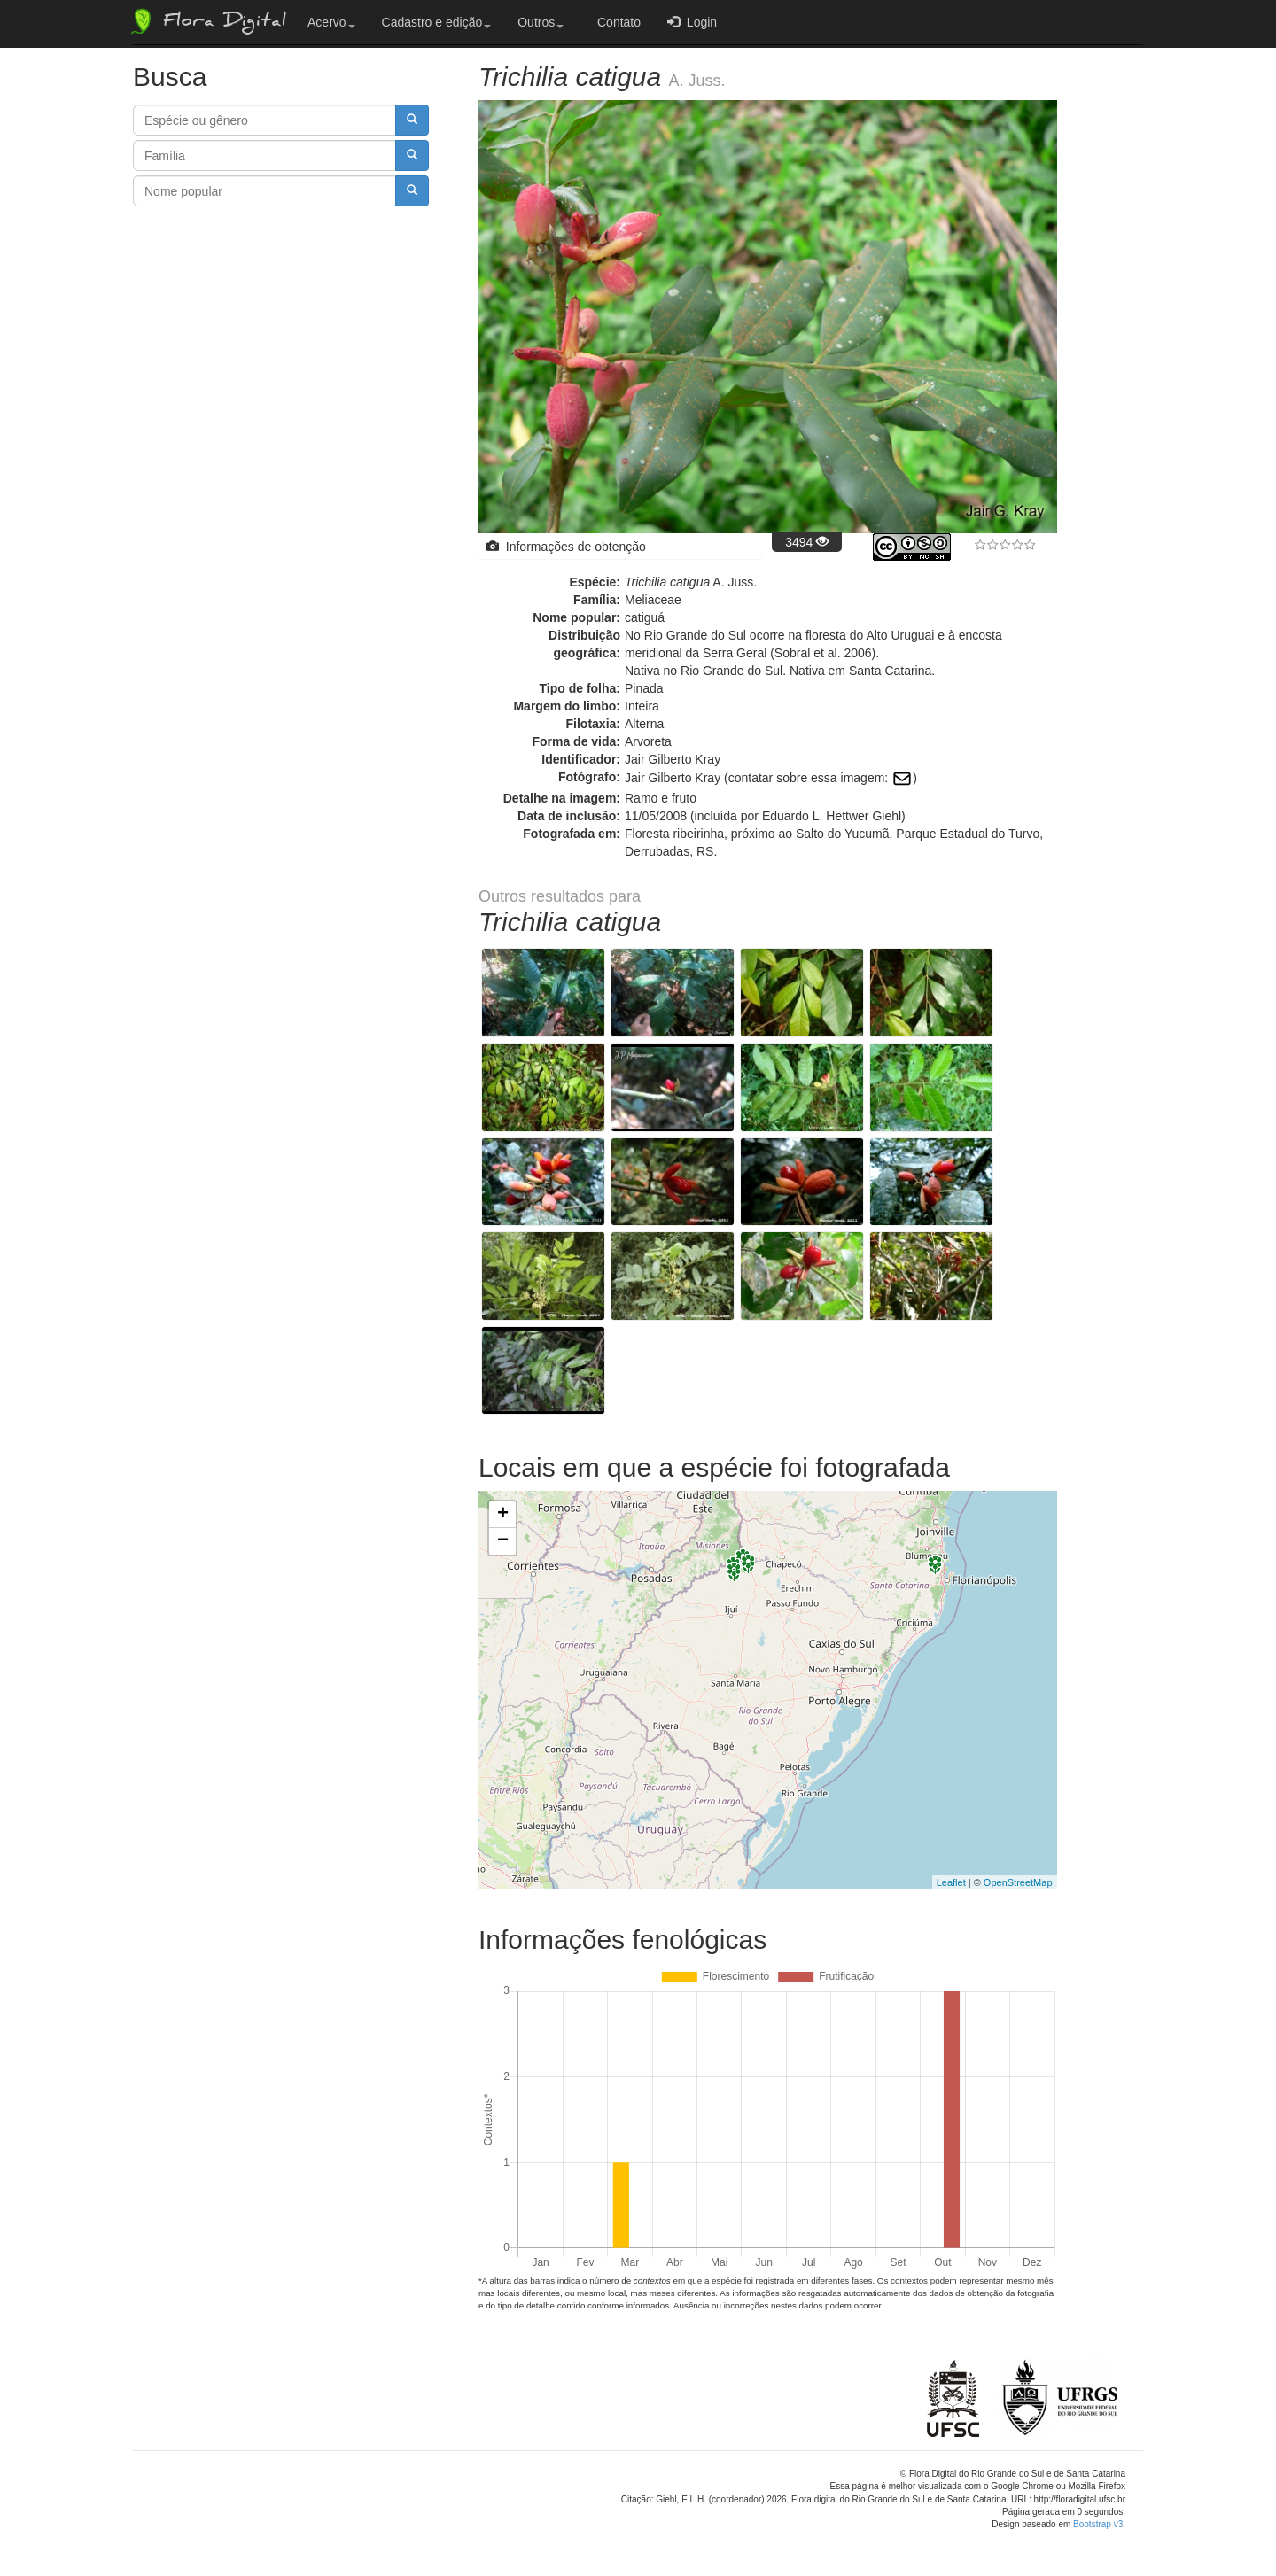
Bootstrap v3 (1098, 2524)
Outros (540, 22)
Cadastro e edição (437, 22)
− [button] (503, 1541)
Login (692, 21)
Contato (615, 22)
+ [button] (503, 1514)
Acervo (331, 22)
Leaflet (951, 1882)
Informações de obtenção (566, 546)
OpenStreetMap (1018, 1882)
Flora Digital (207, 21)
